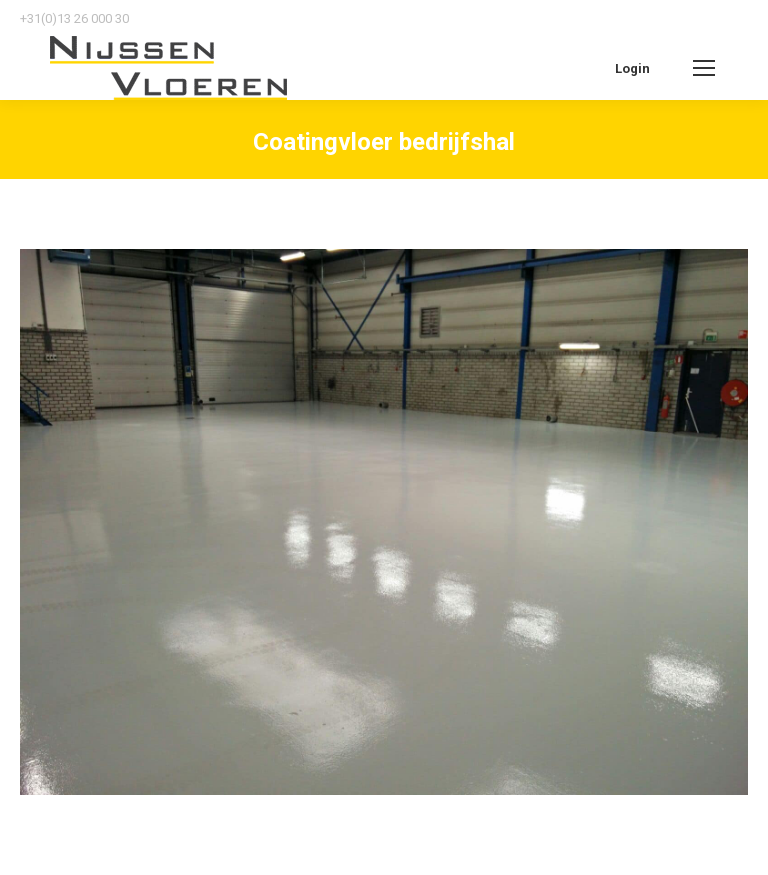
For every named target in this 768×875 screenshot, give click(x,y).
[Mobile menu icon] (704, 68)
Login (632, 68)
